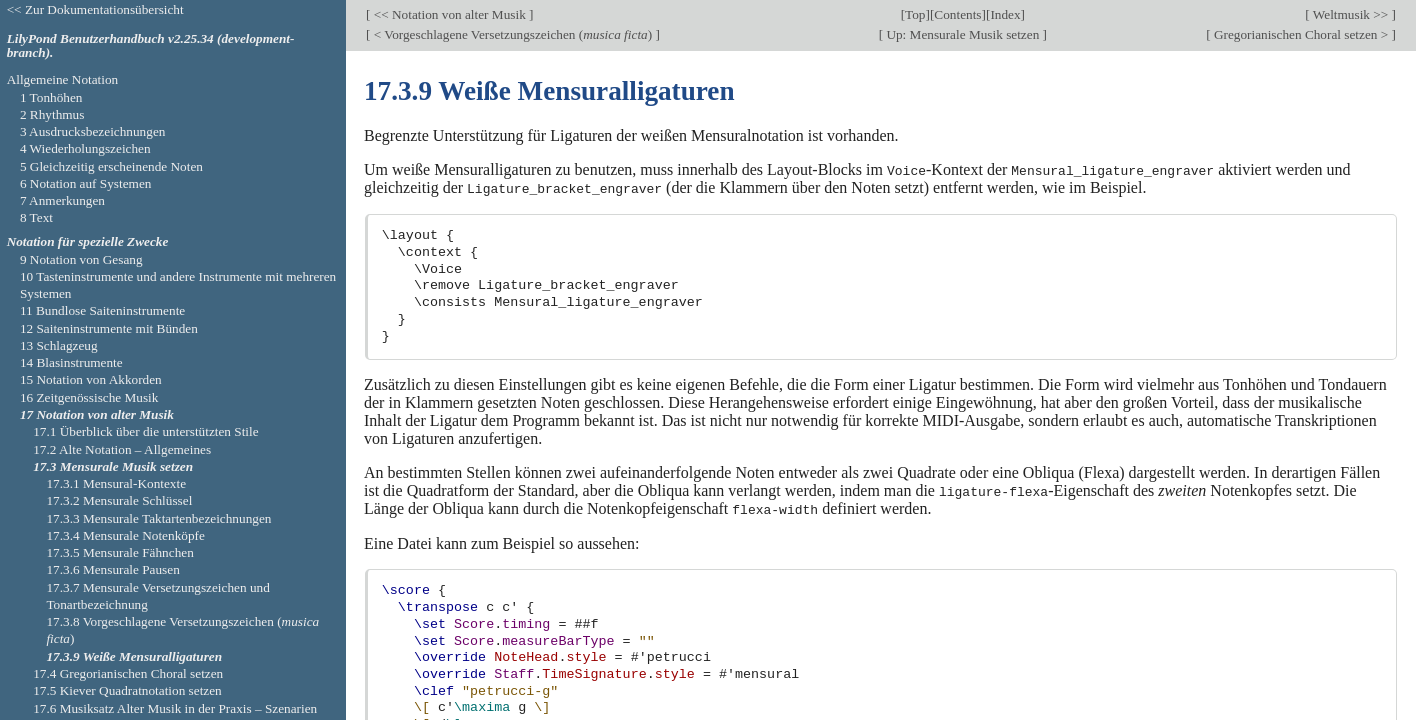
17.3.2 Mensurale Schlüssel (119, 500)
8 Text (36, 217)
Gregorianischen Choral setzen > (1301, 34)
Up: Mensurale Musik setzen (963, 34)
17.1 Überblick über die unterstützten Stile (145, 431)
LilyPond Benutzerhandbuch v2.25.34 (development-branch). (151, 46)
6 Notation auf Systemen (86, 183)
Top (915, 14)
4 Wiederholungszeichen (85, 148)
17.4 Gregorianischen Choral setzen (128, 673)
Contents (957, 14)
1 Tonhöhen (51, 97)
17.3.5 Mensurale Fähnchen (119, 552)
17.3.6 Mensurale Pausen (112, 569)
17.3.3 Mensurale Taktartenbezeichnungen (158, 518)
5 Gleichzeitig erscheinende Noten (111, 166)
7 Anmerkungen (62, 200)
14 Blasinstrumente (71, 362)
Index (1005, 14)
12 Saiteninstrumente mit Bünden (109, 328)
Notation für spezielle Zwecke (88, 241)
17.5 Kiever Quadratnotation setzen (127, 690)
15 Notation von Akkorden (91, 379)
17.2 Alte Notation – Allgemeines (122, 449)
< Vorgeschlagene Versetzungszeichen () (512, 34)
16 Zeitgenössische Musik (89, 397)
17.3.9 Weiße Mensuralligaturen (134, 656)
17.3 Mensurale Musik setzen (113, 466)
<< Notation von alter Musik (449, 14)
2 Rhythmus (52, 114)
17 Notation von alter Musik (97, 414)
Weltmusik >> (1351, 14)
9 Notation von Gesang (81, 259)
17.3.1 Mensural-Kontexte (116, 483)
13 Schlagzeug (59, 345)
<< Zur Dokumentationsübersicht (95, 9)
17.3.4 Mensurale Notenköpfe (125, 535)
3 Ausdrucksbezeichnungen (93, 131)
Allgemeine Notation (63, 79)
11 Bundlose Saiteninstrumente (102, 310)
